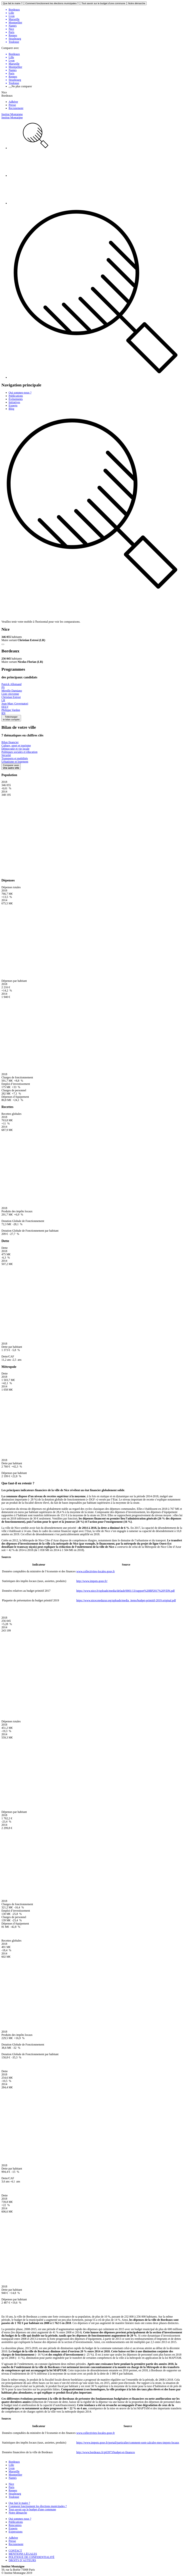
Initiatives (14, 402)
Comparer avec (11, 766)
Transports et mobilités (14, 758)
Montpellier (15, 2474)
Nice (11, 2483)
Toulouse (14, 2496)
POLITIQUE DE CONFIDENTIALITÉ (31, 2557)
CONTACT (15, 2550)
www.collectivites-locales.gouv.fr (95, 1571)
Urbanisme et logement (14, 761)
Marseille (14, 2471)
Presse (12, 104)
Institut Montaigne (12, 114)
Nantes (13, 2477)
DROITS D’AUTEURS (22, 2560)
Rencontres (15, 2525)
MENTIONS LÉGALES (23, 2553)
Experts (13, 405)
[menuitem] (96, 136)
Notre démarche (136, 3)
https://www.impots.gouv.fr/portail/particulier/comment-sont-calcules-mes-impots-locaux (127, 2442)
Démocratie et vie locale (15, 748)
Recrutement (16, 108)
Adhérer (13, 101)
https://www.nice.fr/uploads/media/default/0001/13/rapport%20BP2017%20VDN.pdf (125, 1590)
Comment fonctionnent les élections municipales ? (52, 3)
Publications (16, 395)
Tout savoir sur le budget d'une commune (103, 3)
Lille (11, 2464)
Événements (16, 399)
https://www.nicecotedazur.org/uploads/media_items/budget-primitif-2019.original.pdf (126, 1600)
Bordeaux (14, 2461)
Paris (11, 2487)
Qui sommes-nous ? (20, 392)
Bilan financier (10, 742)
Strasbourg (15, 2493)
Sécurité (6, 755)
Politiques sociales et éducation (19, 751)
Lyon (12, 2468)
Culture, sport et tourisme (16, 745)
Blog (11, 408)
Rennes (13, 2490)
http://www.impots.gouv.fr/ (91, 1581)
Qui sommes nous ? (20, 2518)
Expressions (15, 2531)
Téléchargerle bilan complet (11, 718)
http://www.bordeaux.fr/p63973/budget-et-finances (105, 2452)
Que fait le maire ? (12, 3)
